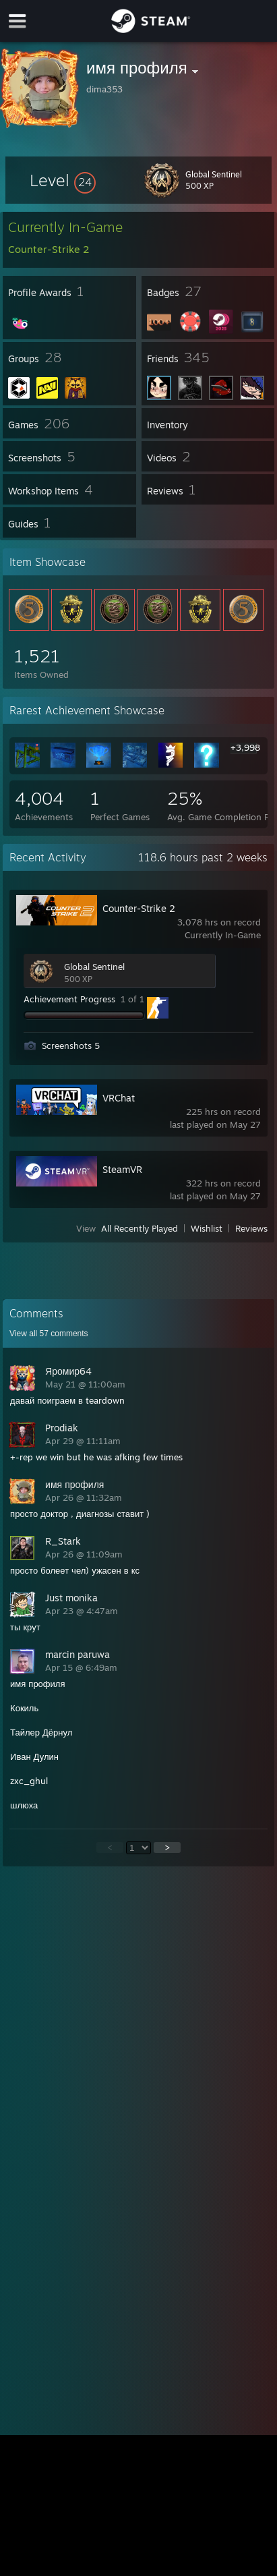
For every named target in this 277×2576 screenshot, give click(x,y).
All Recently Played (139, 1228)
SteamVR (122, 1169)
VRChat (118, 1098)
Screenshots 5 (71, 1045)
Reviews (251, 1228)
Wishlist (206, 1228)
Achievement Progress (69, 999)
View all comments (48, 1333)
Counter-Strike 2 (138, 908)
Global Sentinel (94, 966)
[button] (63, 180)
